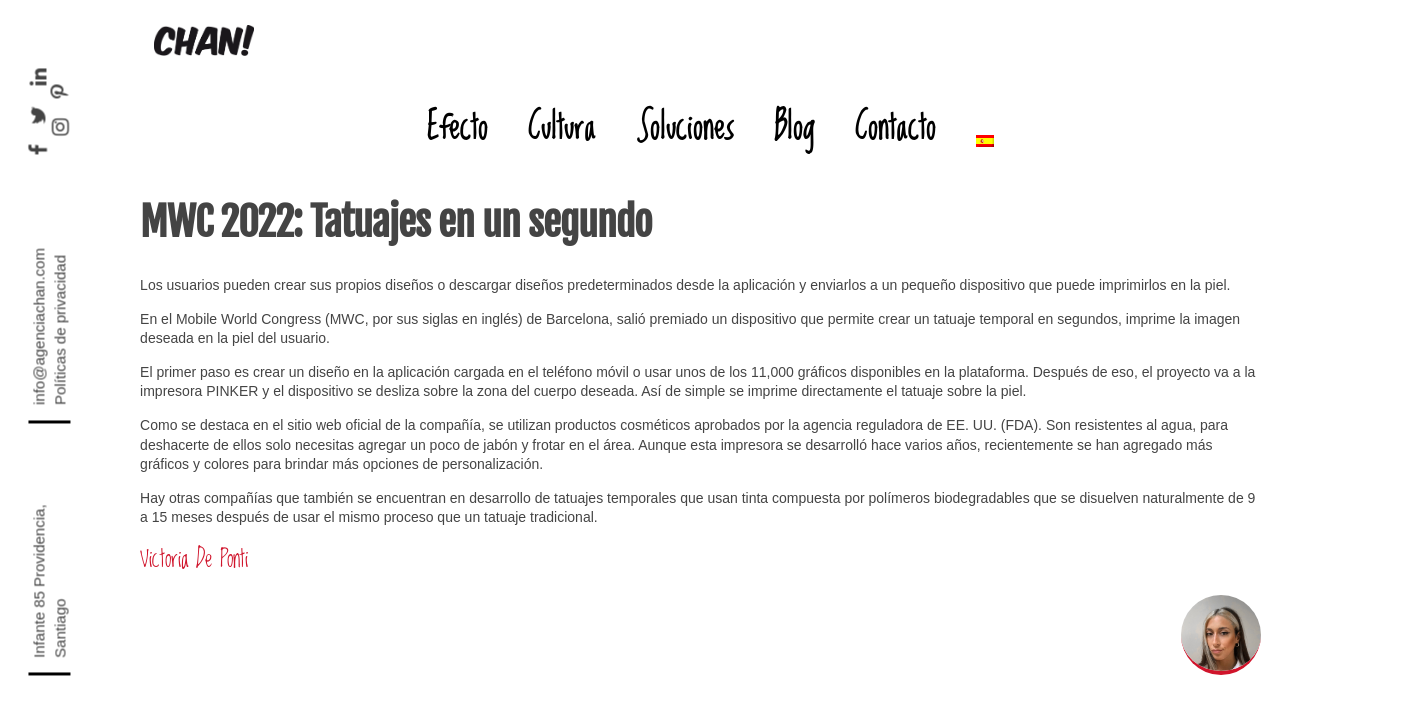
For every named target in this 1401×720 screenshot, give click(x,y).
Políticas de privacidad (59, 330)
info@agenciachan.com (38, 326)
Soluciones (685, 125)
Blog (794, 125)
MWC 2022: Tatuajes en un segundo (396, 222)
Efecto (457, 125)
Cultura (562, 125)
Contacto (895, 125)
